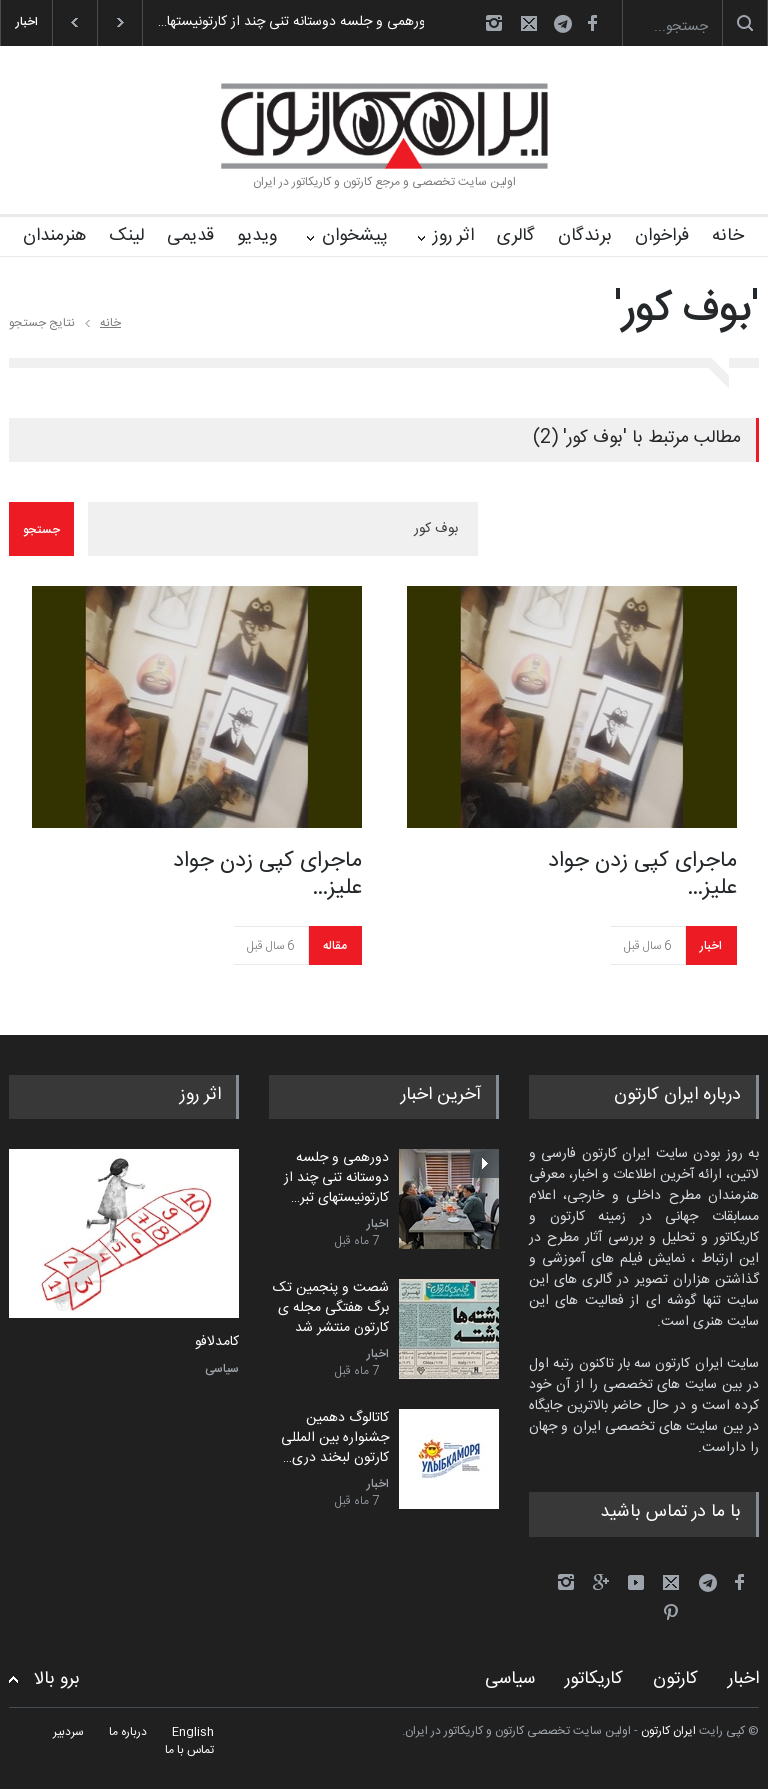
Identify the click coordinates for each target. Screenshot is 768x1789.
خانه (728, 236)
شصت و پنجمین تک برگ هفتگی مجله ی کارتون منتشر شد (331, 1307)
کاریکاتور (594, 1679)
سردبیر (68, 1732)
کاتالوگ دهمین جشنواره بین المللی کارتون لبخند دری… (335, 1437)
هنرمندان (54, 236)
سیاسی (222, 1369)
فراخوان (662, 236)
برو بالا (57, 1679)
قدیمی (190, 236)
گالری (516, 236)
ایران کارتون (668, 1731)
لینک (126, 236)
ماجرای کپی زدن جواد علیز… (267, 874)
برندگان (585, 236)
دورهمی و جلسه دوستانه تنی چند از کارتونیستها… (281, 22)
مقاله (335, 946)
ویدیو (257, 236)
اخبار (711, 946)
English (193, 1732)
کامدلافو (217, 1343)
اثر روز (453, 236)
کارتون (675, 1679)
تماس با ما (189, 1750)
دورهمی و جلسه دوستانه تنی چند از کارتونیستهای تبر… (336, 1177)
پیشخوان (355, 236)
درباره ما (128, 1732)
